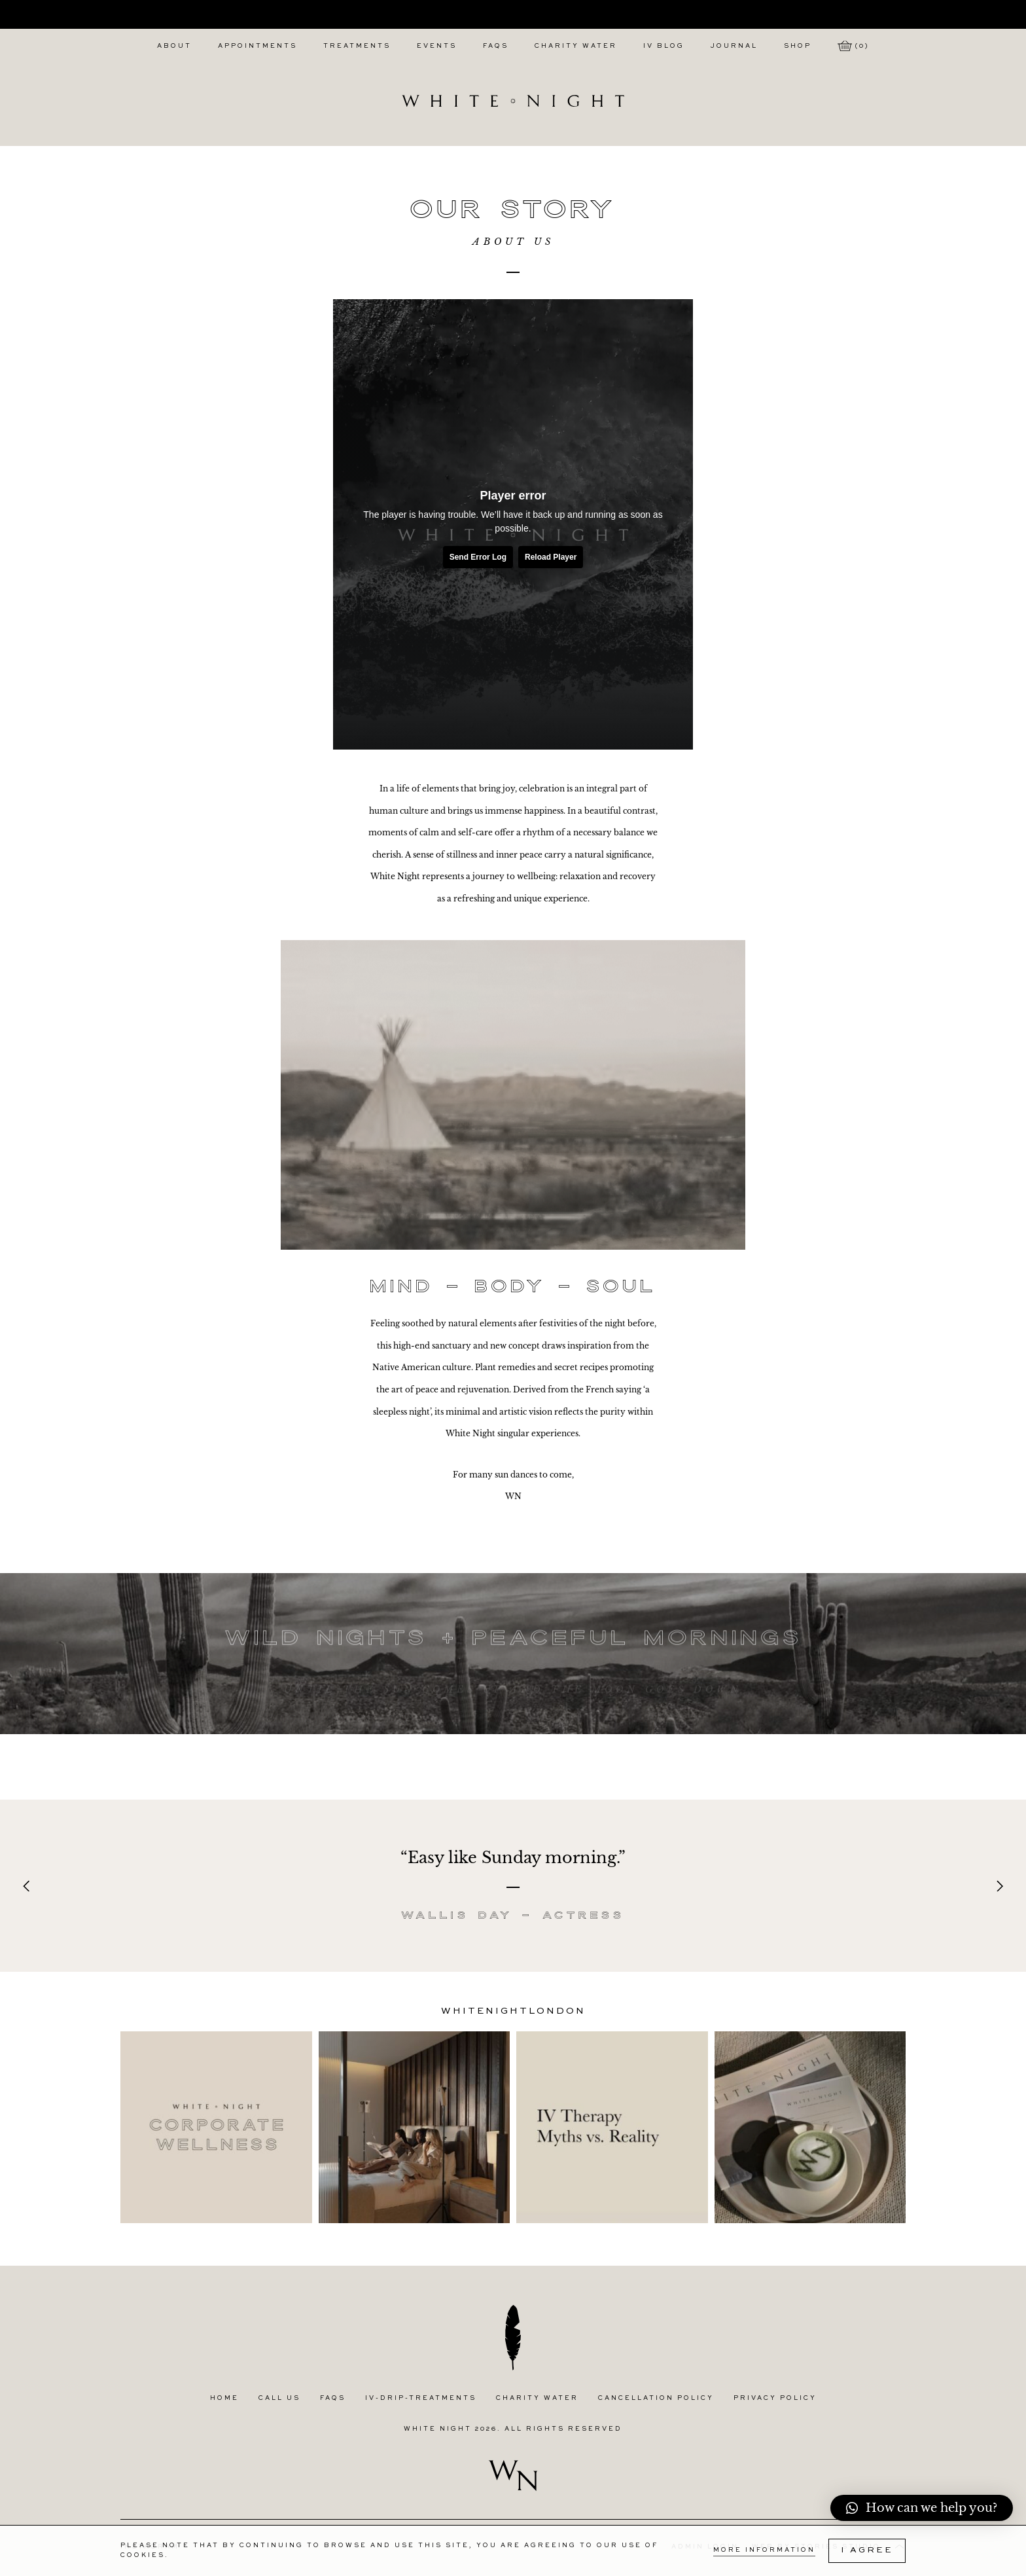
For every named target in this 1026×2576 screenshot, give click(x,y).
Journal (734, 46)
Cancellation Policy (656, 2398)
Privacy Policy (775, 2398)
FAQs (495, 46)
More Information (764, 2550)
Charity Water (576, 46)
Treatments (357, 46)
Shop (797, 46)
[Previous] (27, 1886)
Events (437, 46)
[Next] (998, 1886)
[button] (921, 2508)
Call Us (279, 2398)
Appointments (257, 46)
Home (224, 2398)
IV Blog (663, 46)
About (174, 46)
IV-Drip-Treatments (420, 2398)
